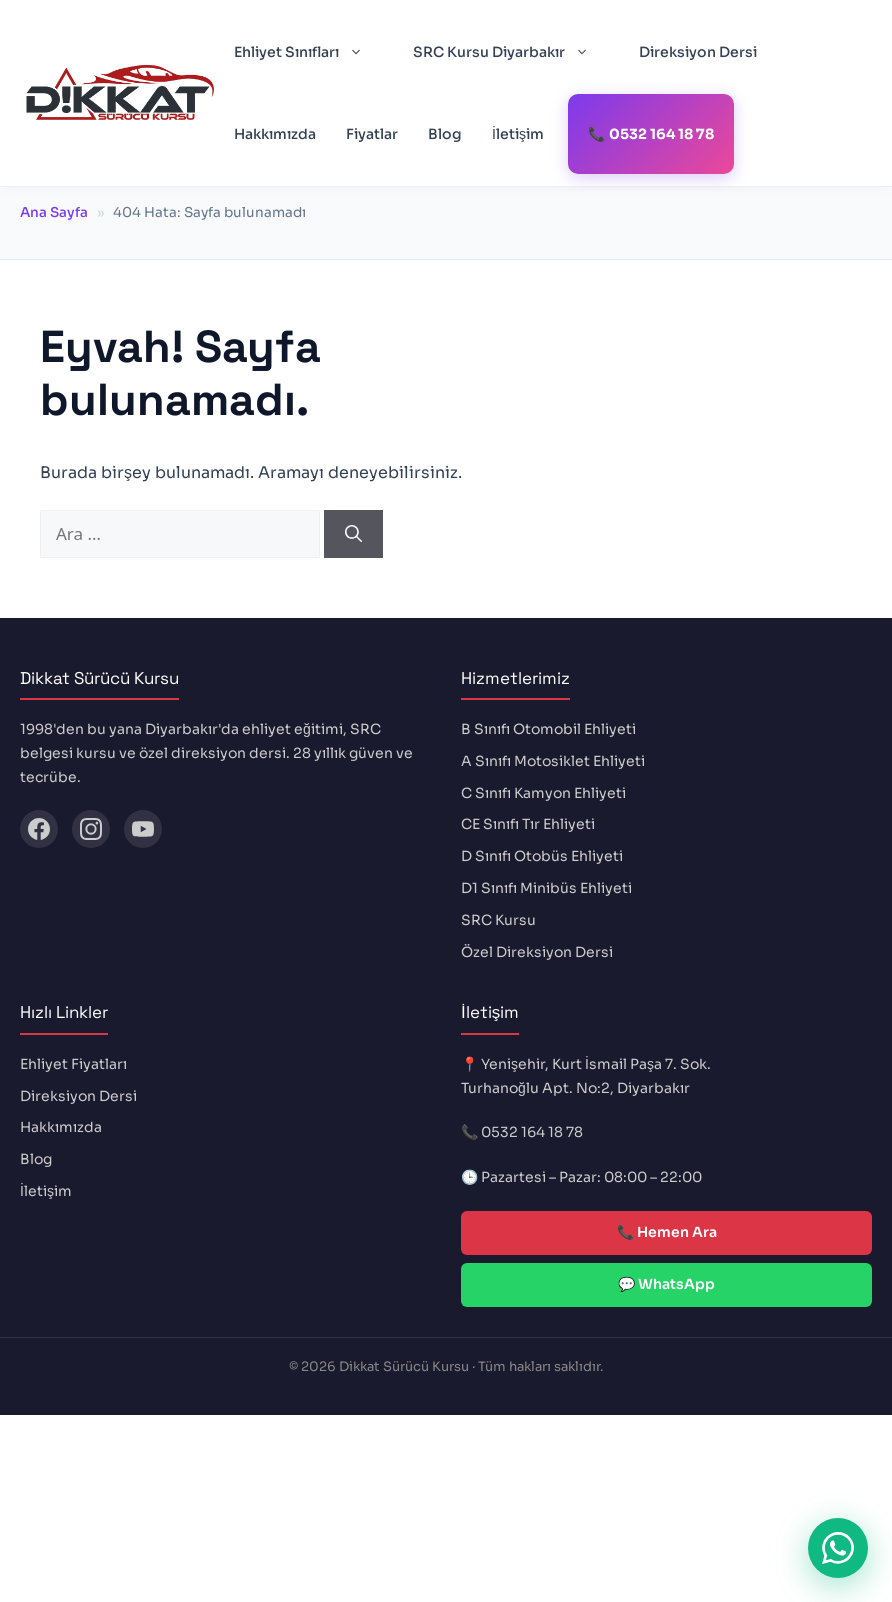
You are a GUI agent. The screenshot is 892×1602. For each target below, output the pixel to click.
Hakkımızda (275, 134)
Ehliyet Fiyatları (73, 1064)
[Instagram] (91, 829)
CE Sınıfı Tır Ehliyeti (528, 824)
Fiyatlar (372, 134)
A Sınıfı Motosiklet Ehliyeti (553, 761)
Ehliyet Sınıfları (308, 52)
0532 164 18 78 (532, 1132)
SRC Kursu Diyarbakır (511, 52)
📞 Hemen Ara (667, 1232)
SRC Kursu (498, 920)
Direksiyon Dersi (698, 52)
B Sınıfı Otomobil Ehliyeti (548, 729)
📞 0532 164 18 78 (651, 134)
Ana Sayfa (54, 212)
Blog (445, 134)
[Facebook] (39, 829)
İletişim (518, 134)
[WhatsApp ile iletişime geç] (838, 1548)
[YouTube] (143, 829)
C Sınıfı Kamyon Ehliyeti (543, 793)
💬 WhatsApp (666, 1284)
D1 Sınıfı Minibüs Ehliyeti (546, 888)
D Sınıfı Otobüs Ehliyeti (542, 856)
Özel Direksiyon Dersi (537, 952)
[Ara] (353, 534)
